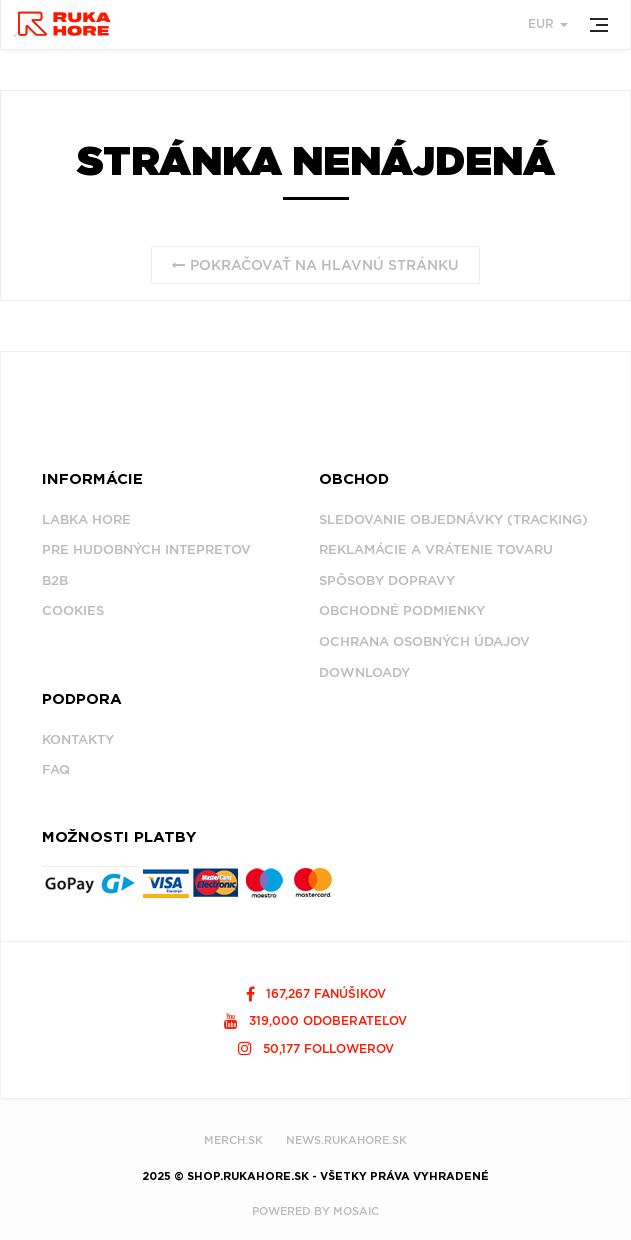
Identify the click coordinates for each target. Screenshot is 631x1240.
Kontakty (78, 739)
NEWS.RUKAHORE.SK (346, 1140)
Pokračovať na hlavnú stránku (315, 265)
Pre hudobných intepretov (146, 549)
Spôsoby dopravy (387, 580)
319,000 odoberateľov (315, 1020)
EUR (548, 23)
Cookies (73, 610)
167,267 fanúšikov (316, 993)
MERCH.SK (233, 1140)
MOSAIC (356, 1211)
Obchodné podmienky (402, 610)
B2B (55, 580)
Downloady (364, 672)
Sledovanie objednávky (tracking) (453, 519)
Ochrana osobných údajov (424, 641)
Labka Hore (86, 519)
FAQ (56, 769)
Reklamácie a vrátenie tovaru (436, 549)
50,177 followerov (316, 1048)
